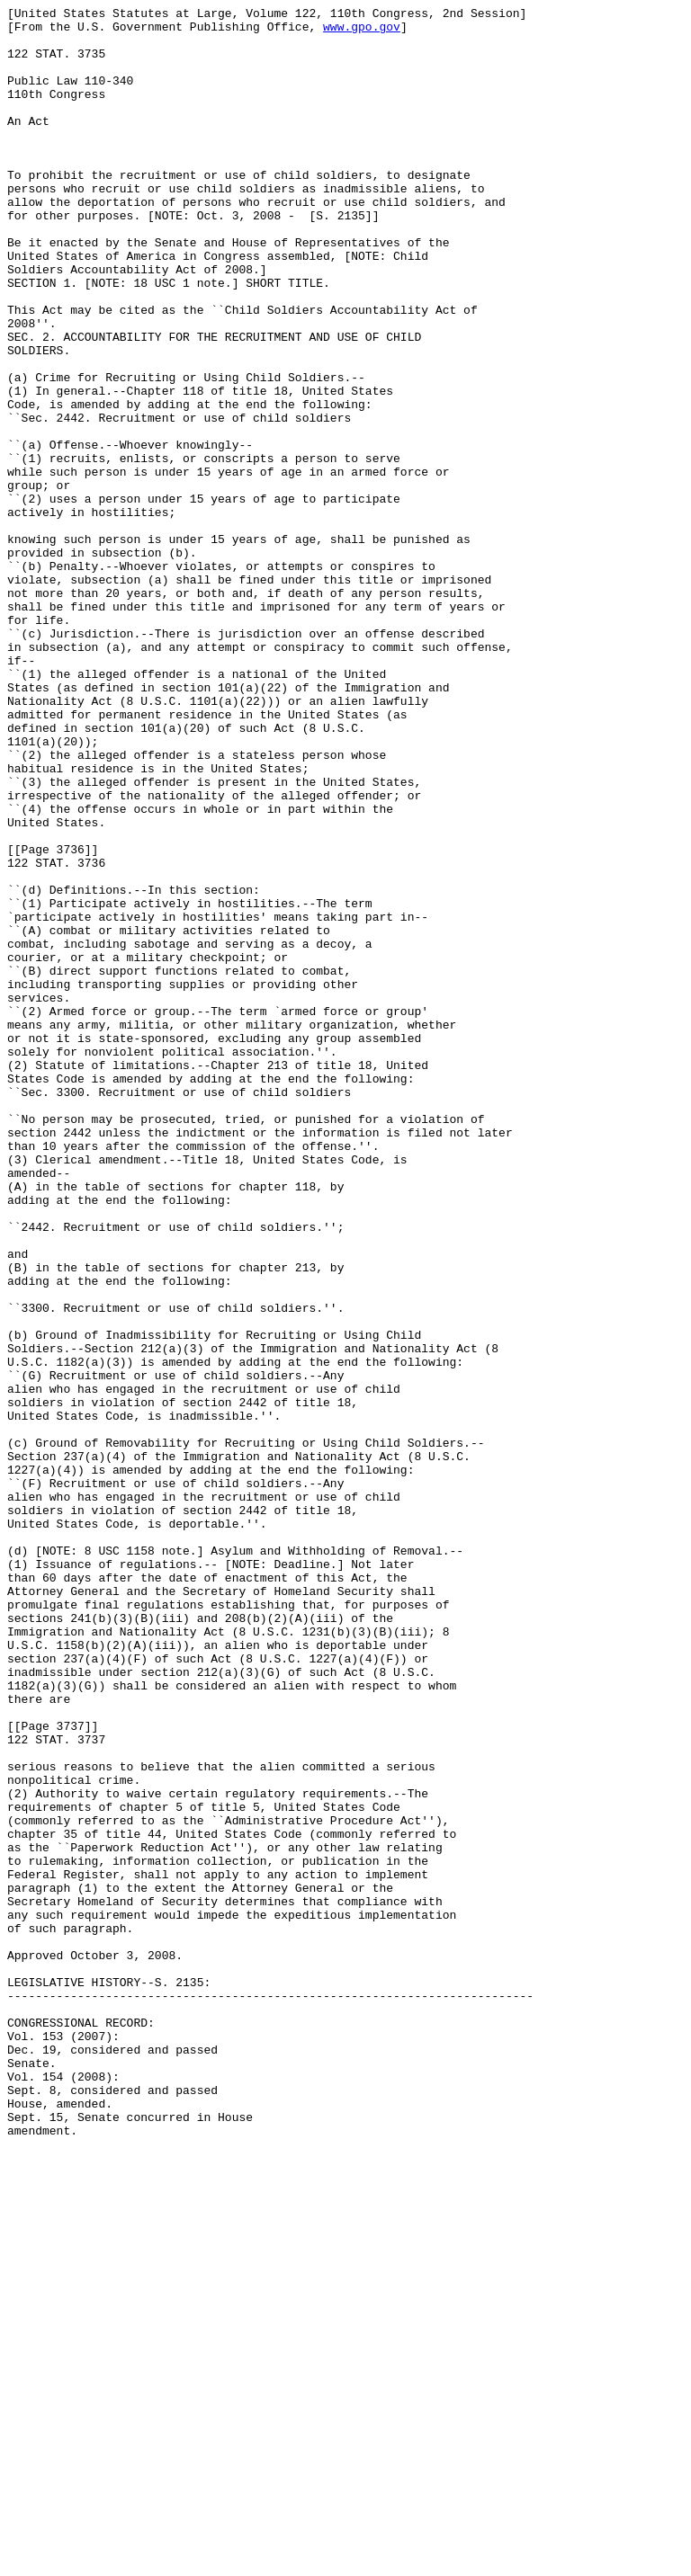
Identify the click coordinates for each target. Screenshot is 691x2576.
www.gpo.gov (361, 31)
